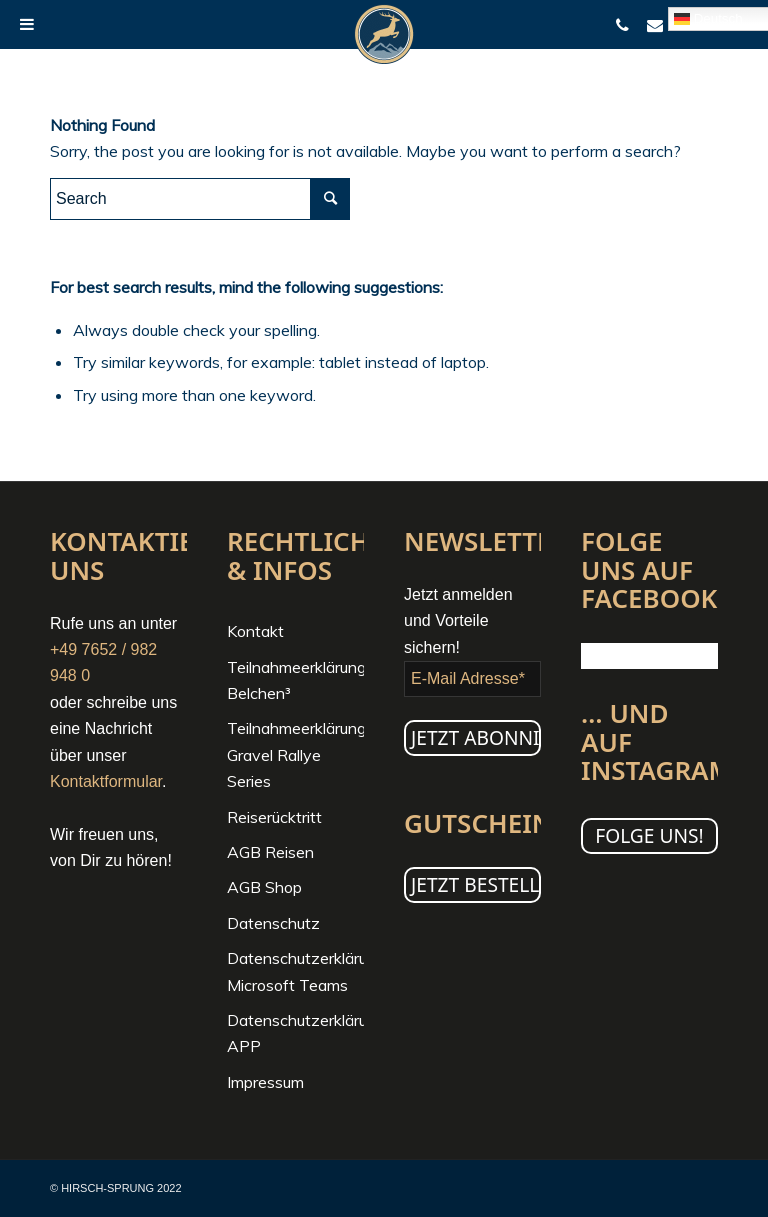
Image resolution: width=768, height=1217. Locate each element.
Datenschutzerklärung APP (295, 1033)
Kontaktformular (106, 781)
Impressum (265, 1082)
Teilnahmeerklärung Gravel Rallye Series (295, 754)
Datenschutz (273, 923)
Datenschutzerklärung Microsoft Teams (295, 971)
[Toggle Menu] (27, 24)
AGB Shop (264, 887)
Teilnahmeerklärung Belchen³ (295, 680)
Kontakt (255, 631)
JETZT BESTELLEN (476, 884)
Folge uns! (649, 835)
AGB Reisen (270, 852)
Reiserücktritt (274, 817)
